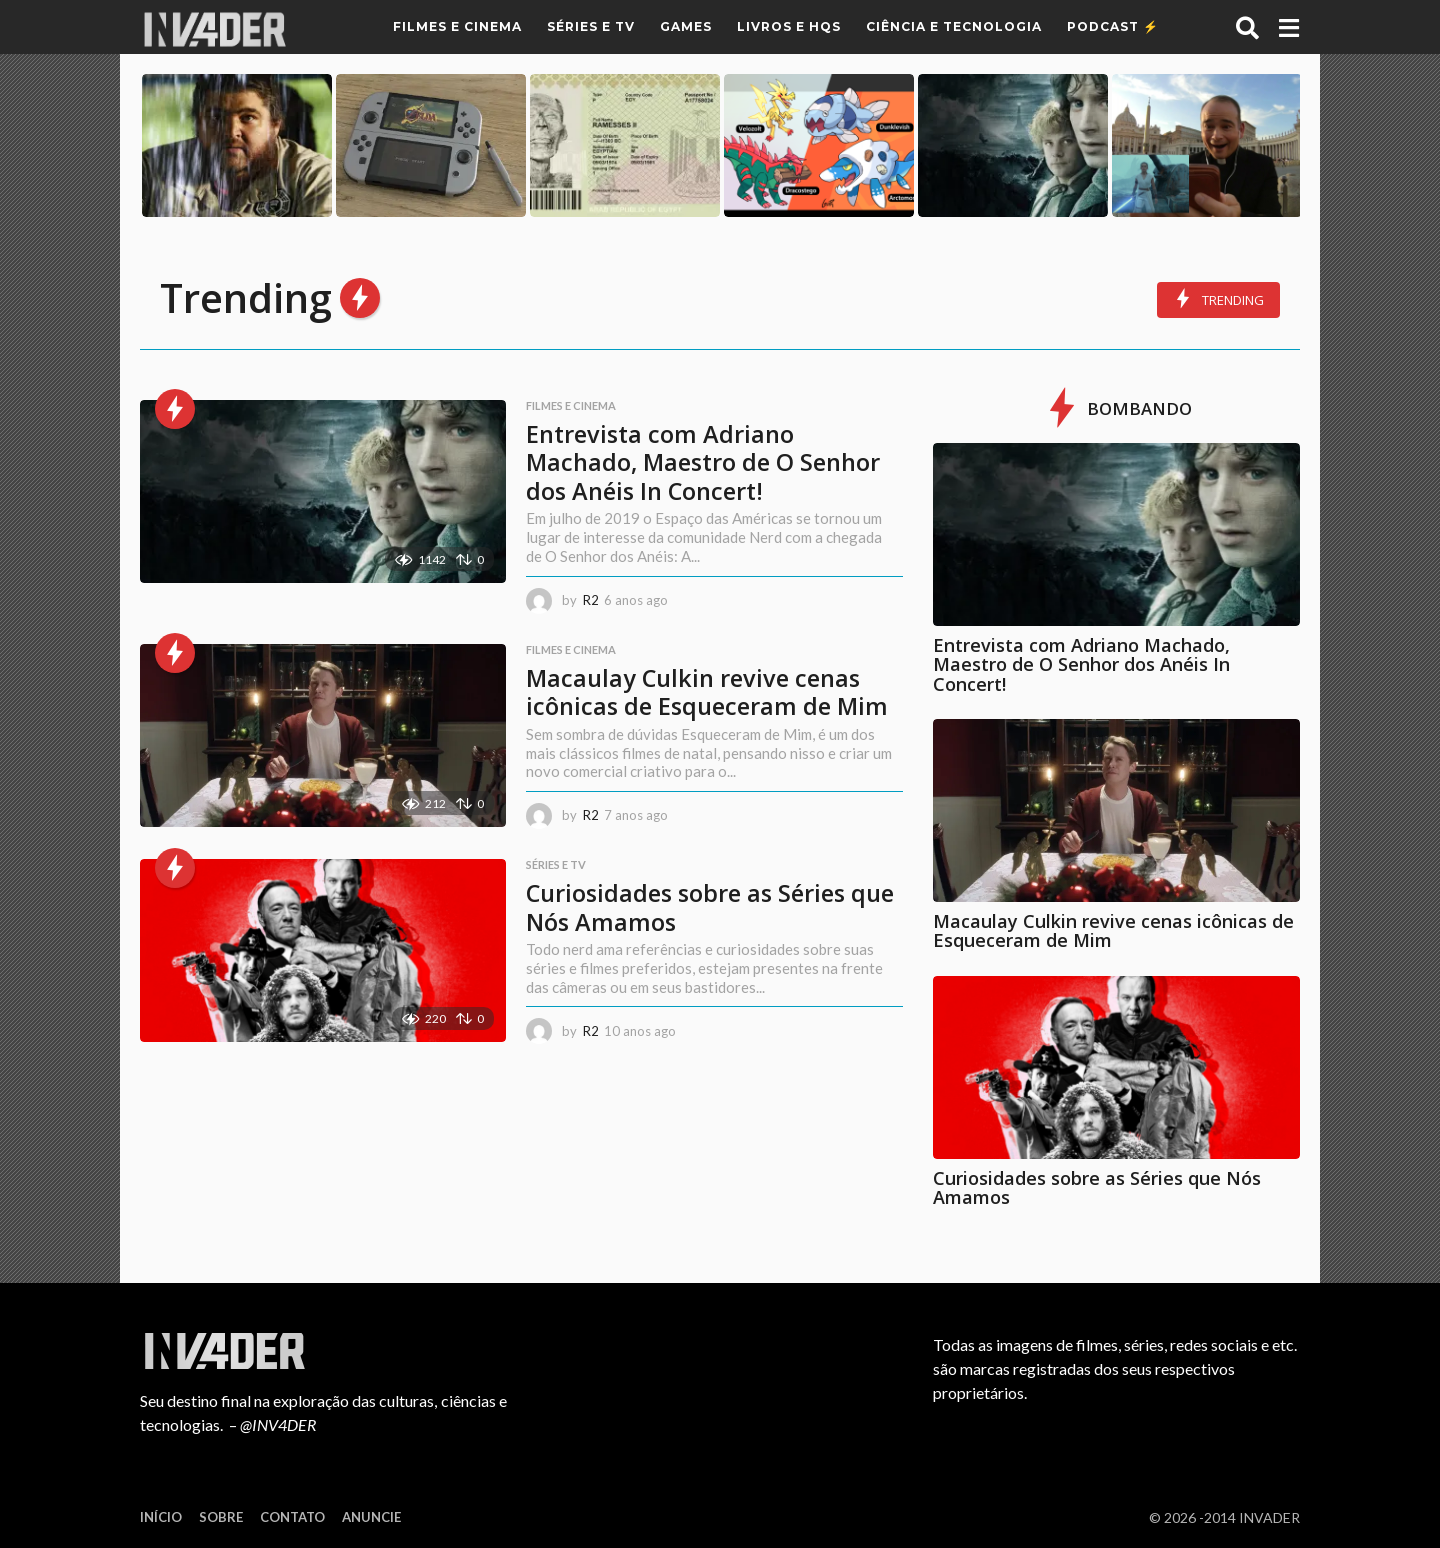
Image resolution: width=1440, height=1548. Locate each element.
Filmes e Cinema (457, 26)
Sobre (221, 1517)
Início (161, 1517)
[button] (1247, 27)
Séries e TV (591, 26)
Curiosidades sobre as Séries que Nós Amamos (699, 935)
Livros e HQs (789, 26)
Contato (292, 1517)
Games (686, 26)
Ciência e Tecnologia (954, 26)
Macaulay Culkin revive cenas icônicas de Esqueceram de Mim (707, 705)
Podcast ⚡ (1113, 26)
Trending (1218, 298)
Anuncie (371, 1517)
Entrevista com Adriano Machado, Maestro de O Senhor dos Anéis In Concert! (702, 461)
